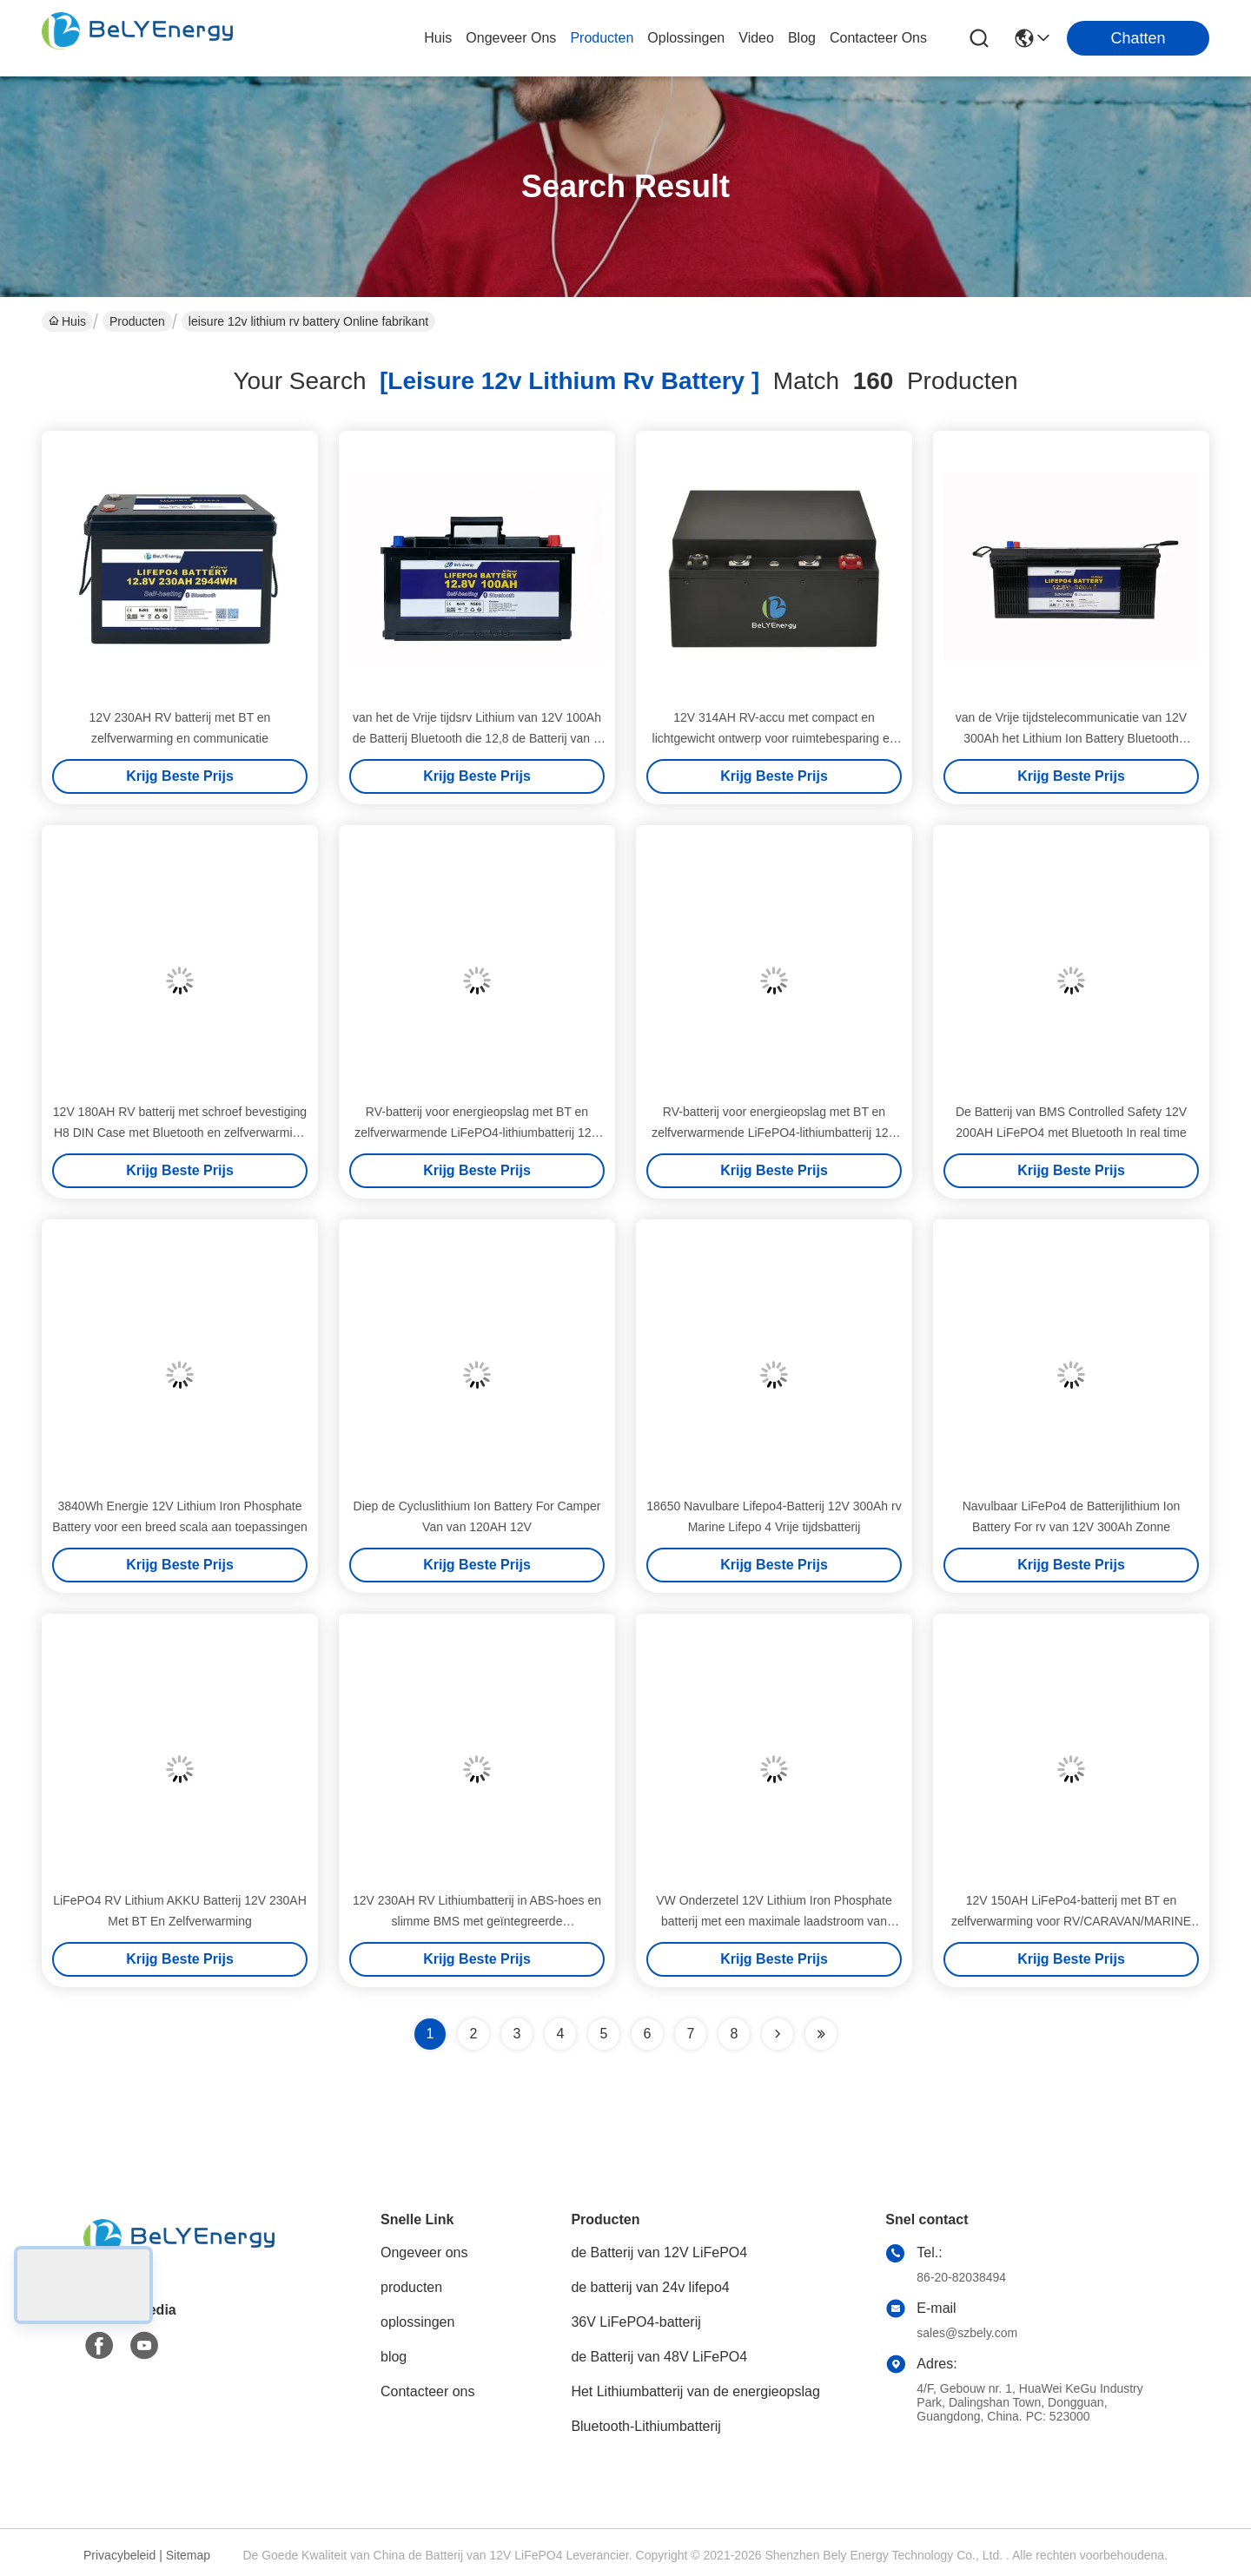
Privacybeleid (119, 2555)
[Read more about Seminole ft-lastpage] (821, 2034)
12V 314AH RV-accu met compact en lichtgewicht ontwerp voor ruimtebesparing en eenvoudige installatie (774, 738)
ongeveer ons (511, 37)
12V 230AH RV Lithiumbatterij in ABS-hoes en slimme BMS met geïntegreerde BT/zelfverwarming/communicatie (477, 1921)
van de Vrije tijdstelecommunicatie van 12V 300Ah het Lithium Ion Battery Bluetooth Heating (1071, 738)
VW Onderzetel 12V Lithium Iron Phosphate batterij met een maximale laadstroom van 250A (774, 1921)
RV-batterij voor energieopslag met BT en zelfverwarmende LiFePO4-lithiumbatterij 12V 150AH (476, 1132)
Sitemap (188, 2555)
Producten (137, 321)
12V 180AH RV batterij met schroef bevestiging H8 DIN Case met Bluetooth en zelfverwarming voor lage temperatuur (180, 1132)
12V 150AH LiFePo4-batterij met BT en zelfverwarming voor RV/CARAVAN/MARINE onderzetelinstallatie (1071, 1921)
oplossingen (686, 37)
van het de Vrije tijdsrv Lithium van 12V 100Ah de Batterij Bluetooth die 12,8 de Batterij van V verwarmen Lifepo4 (477, 738)
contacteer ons (878, 37)
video (756, 37)
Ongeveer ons (424, 2252)
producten (601, 37)
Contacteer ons (428, 2391)
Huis (438, 37)
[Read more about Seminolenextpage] (777, 2034)
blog (802, 37)
